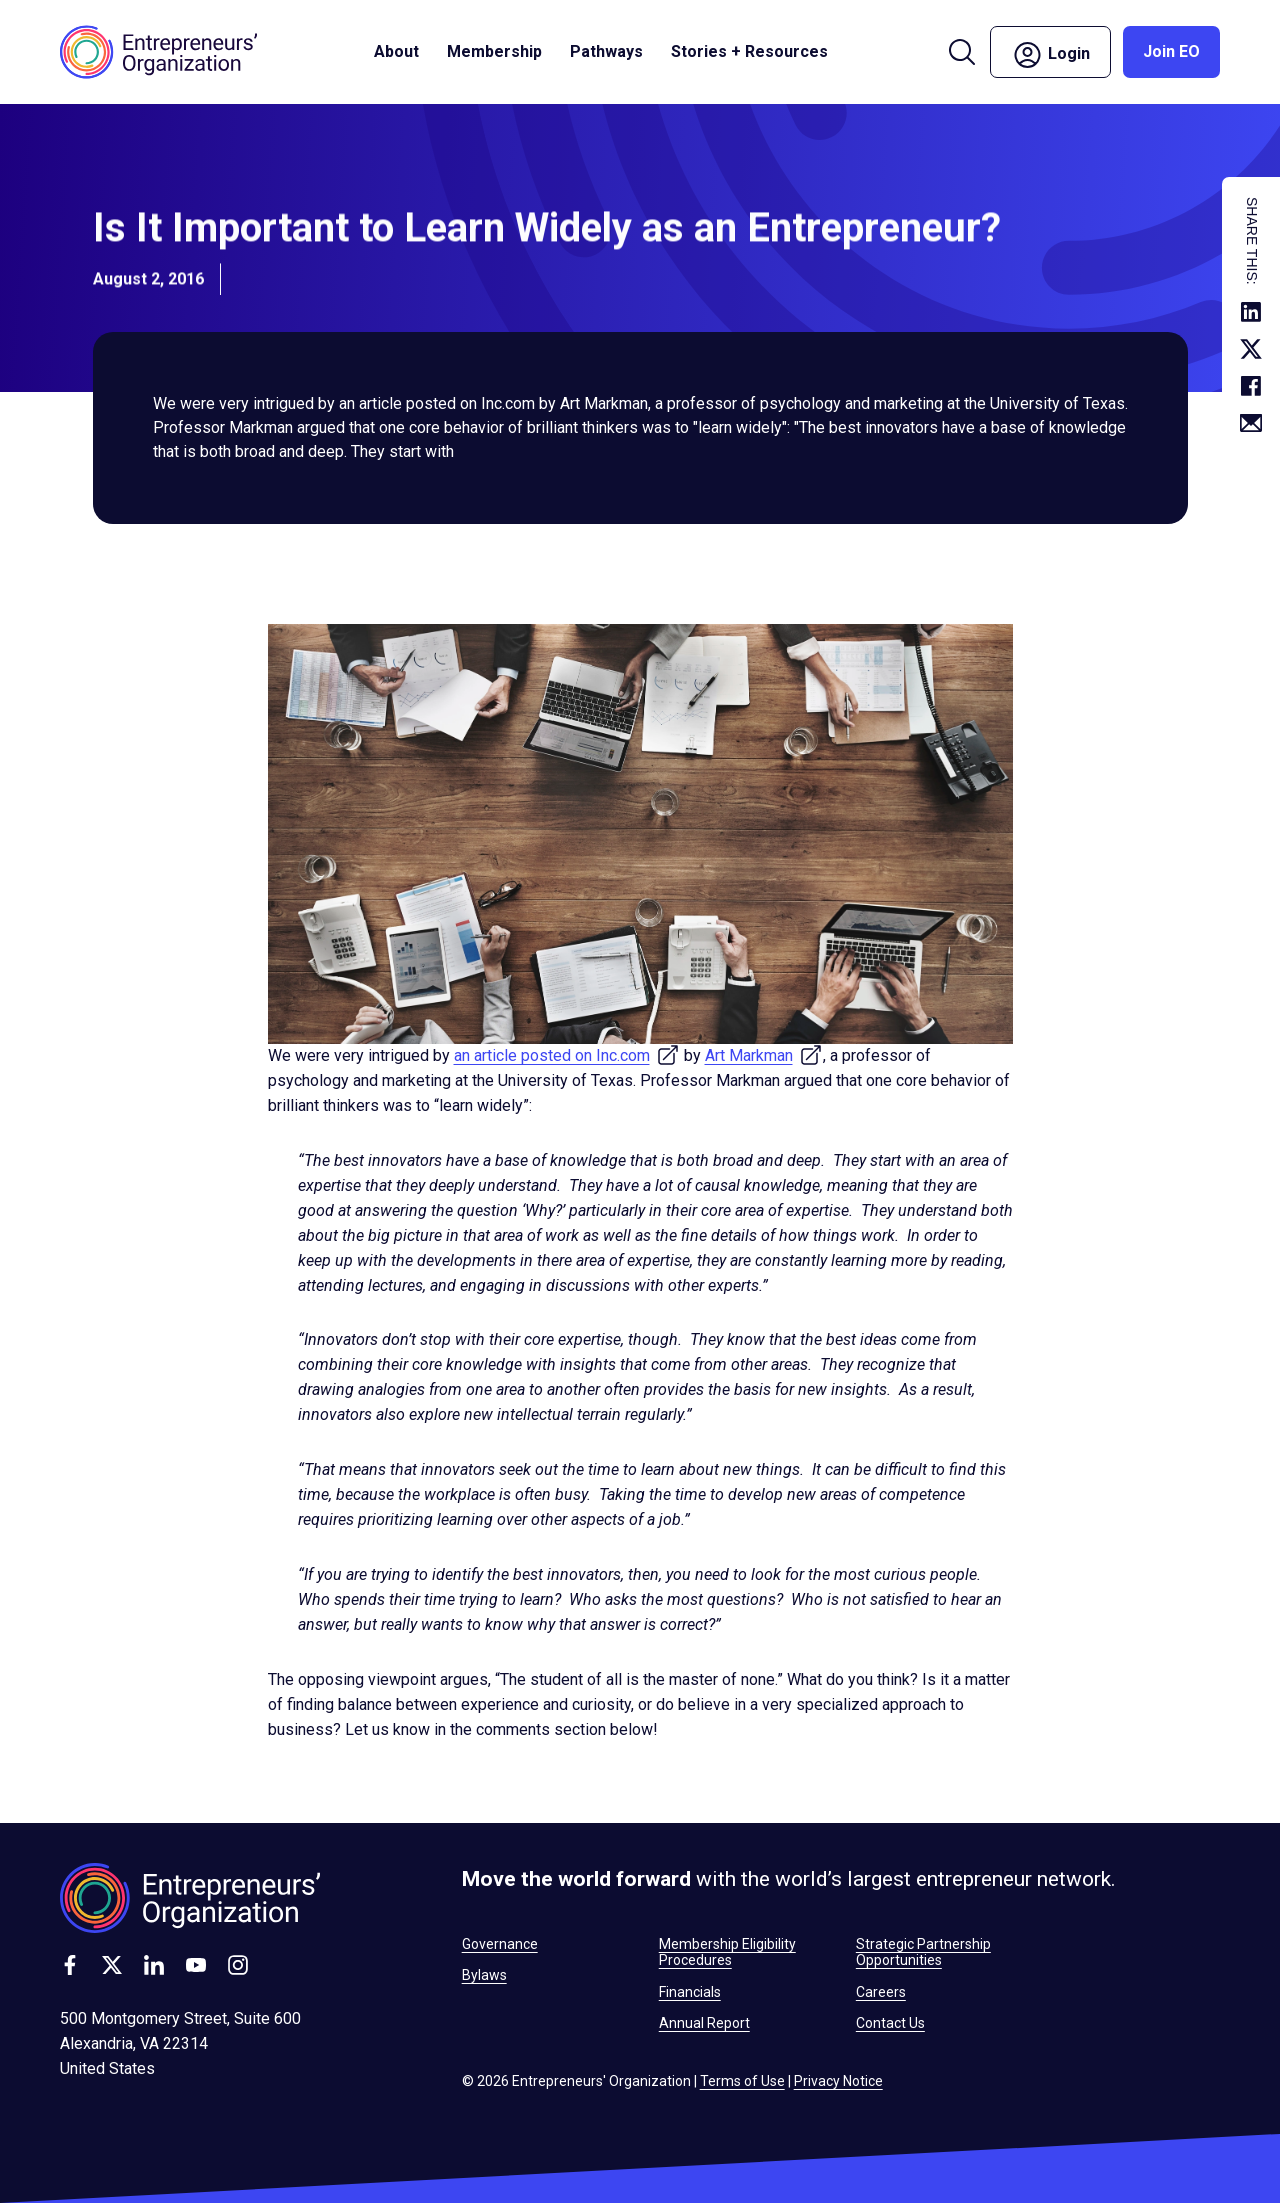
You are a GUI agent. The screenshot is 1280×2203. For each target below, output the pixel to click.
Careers (881, 1992)
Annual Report (704, 2023)
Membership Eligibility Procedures (727, 1952)
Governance (500, 1944)
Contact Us (890, 2023)
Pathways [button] (606, 51)
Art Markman (764, 1055)
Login (1050, 55)
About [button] (396, 51)
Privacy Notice (838, 2081)
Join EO (1171, 51)
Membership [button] (494, 51)
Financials (690, 1992)
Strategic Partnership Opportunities (923, 1952)
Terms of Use (742, 2081)
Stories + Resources (749, 51)
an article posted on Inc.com (567, 1055)
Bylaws (484, 1975)
